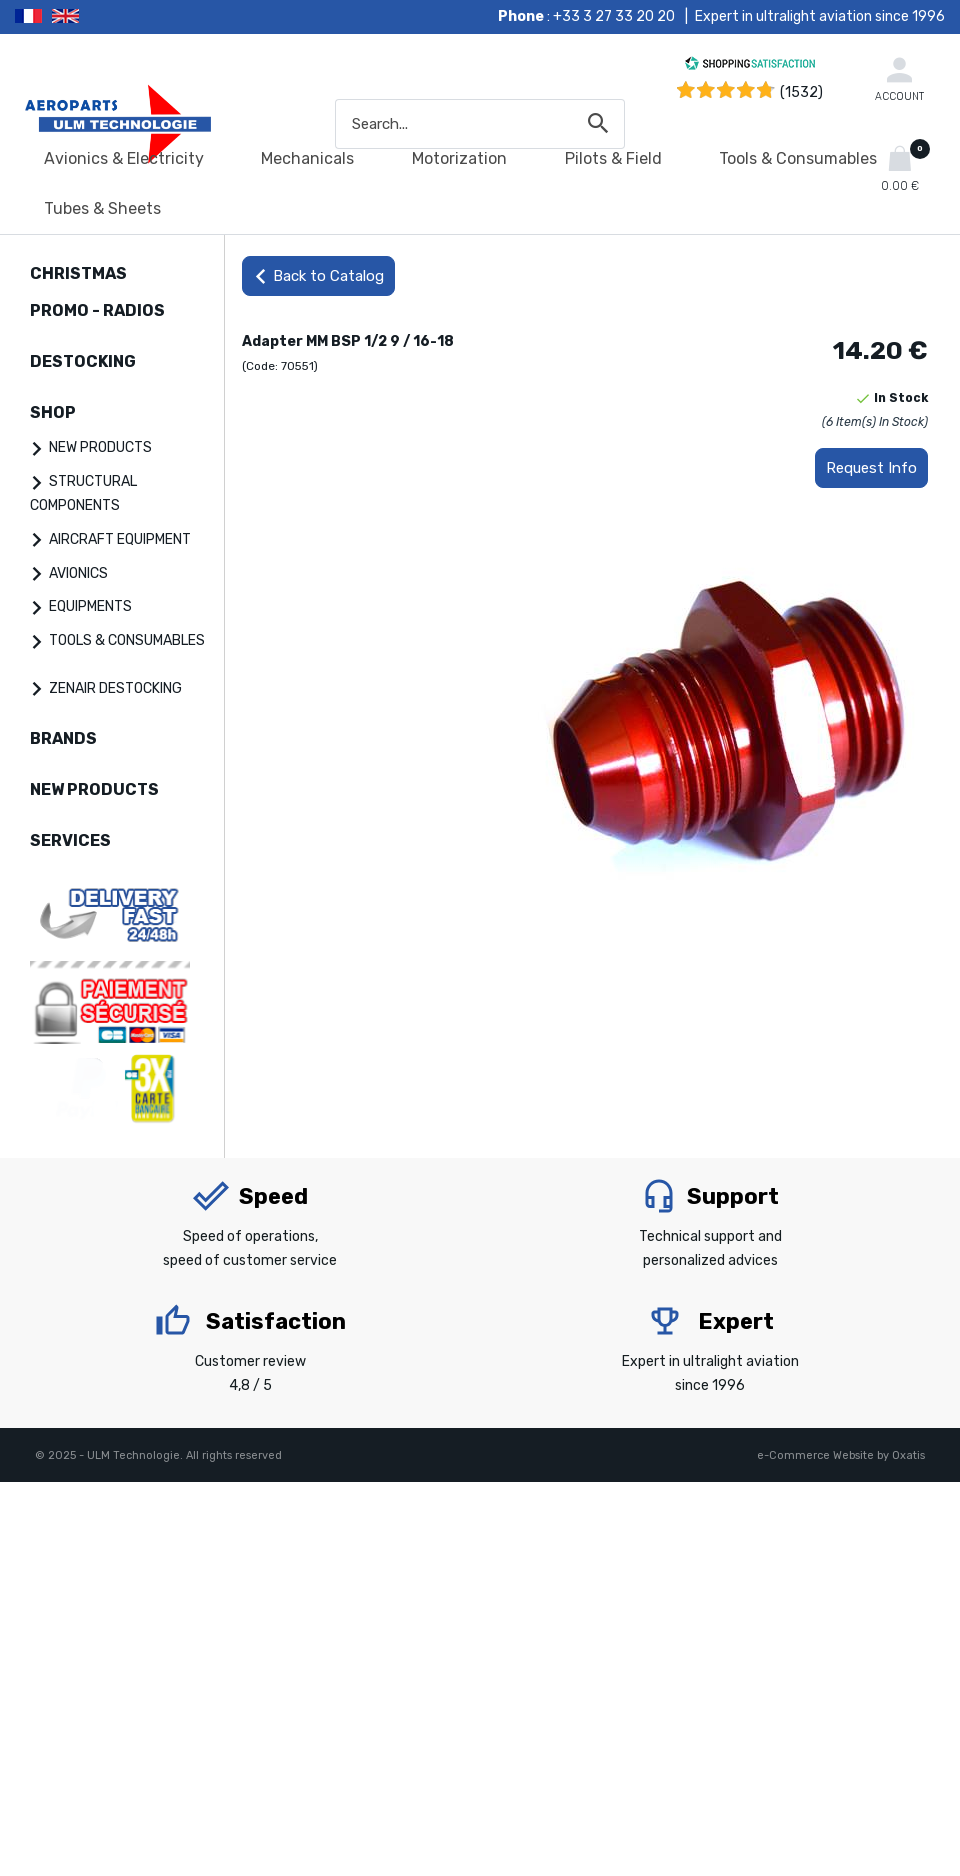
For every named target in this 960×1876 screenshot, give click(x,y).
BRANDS (63, 738)
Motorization (459, 158)
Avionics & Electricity (124, 158)
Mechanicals (307, 158)
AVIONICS (78, 573)
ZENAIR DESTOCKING (115, 688)
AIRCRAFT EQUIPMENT (120, 539)
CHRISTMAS (78, 273)
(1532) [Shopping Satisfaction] (801, 92)
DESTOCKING (83, 361)
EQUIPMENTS (90, 606)
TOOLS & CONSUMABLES (127, 640)
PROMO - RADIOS (97, 310)
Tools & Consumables (798, 158)
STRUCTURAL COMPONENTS (83, 493)
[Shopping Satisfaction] (750, 66)
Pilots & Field (613, 158)
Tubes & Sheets (102, 208)
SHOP (53, 412)
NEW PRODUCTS (100, 447)
